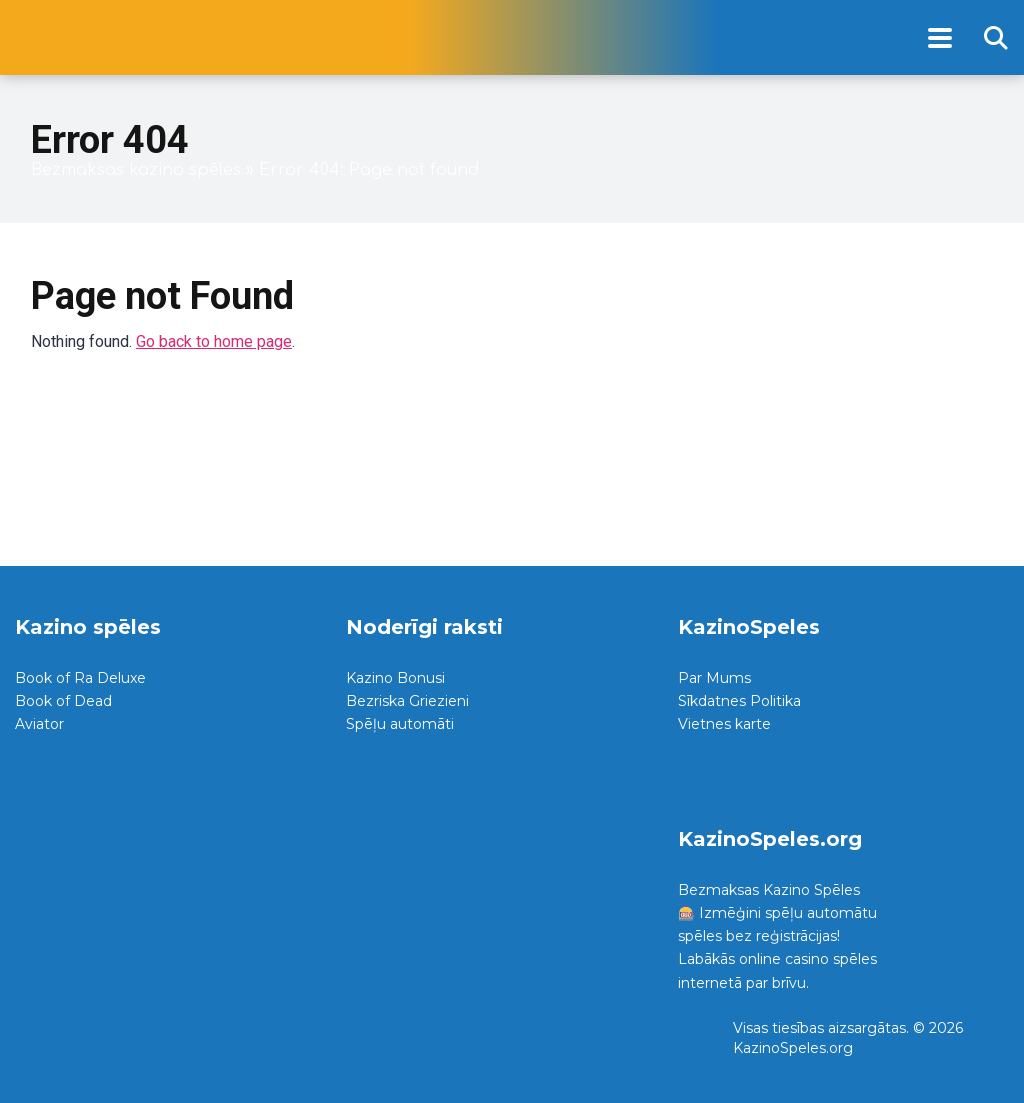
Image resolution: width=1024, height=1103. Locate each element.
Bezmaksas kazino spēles (136, 170)
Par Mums (714, 678)
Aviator (39, 724)
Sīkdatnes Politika (739, 701)
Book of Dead (63, 701)
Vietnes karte (724, 724)
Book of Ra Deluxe (80, 678)
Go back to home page (214, 341)
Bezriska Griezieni (407, 701)
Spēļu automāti (400, 724)
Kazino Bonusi (395, 678)
